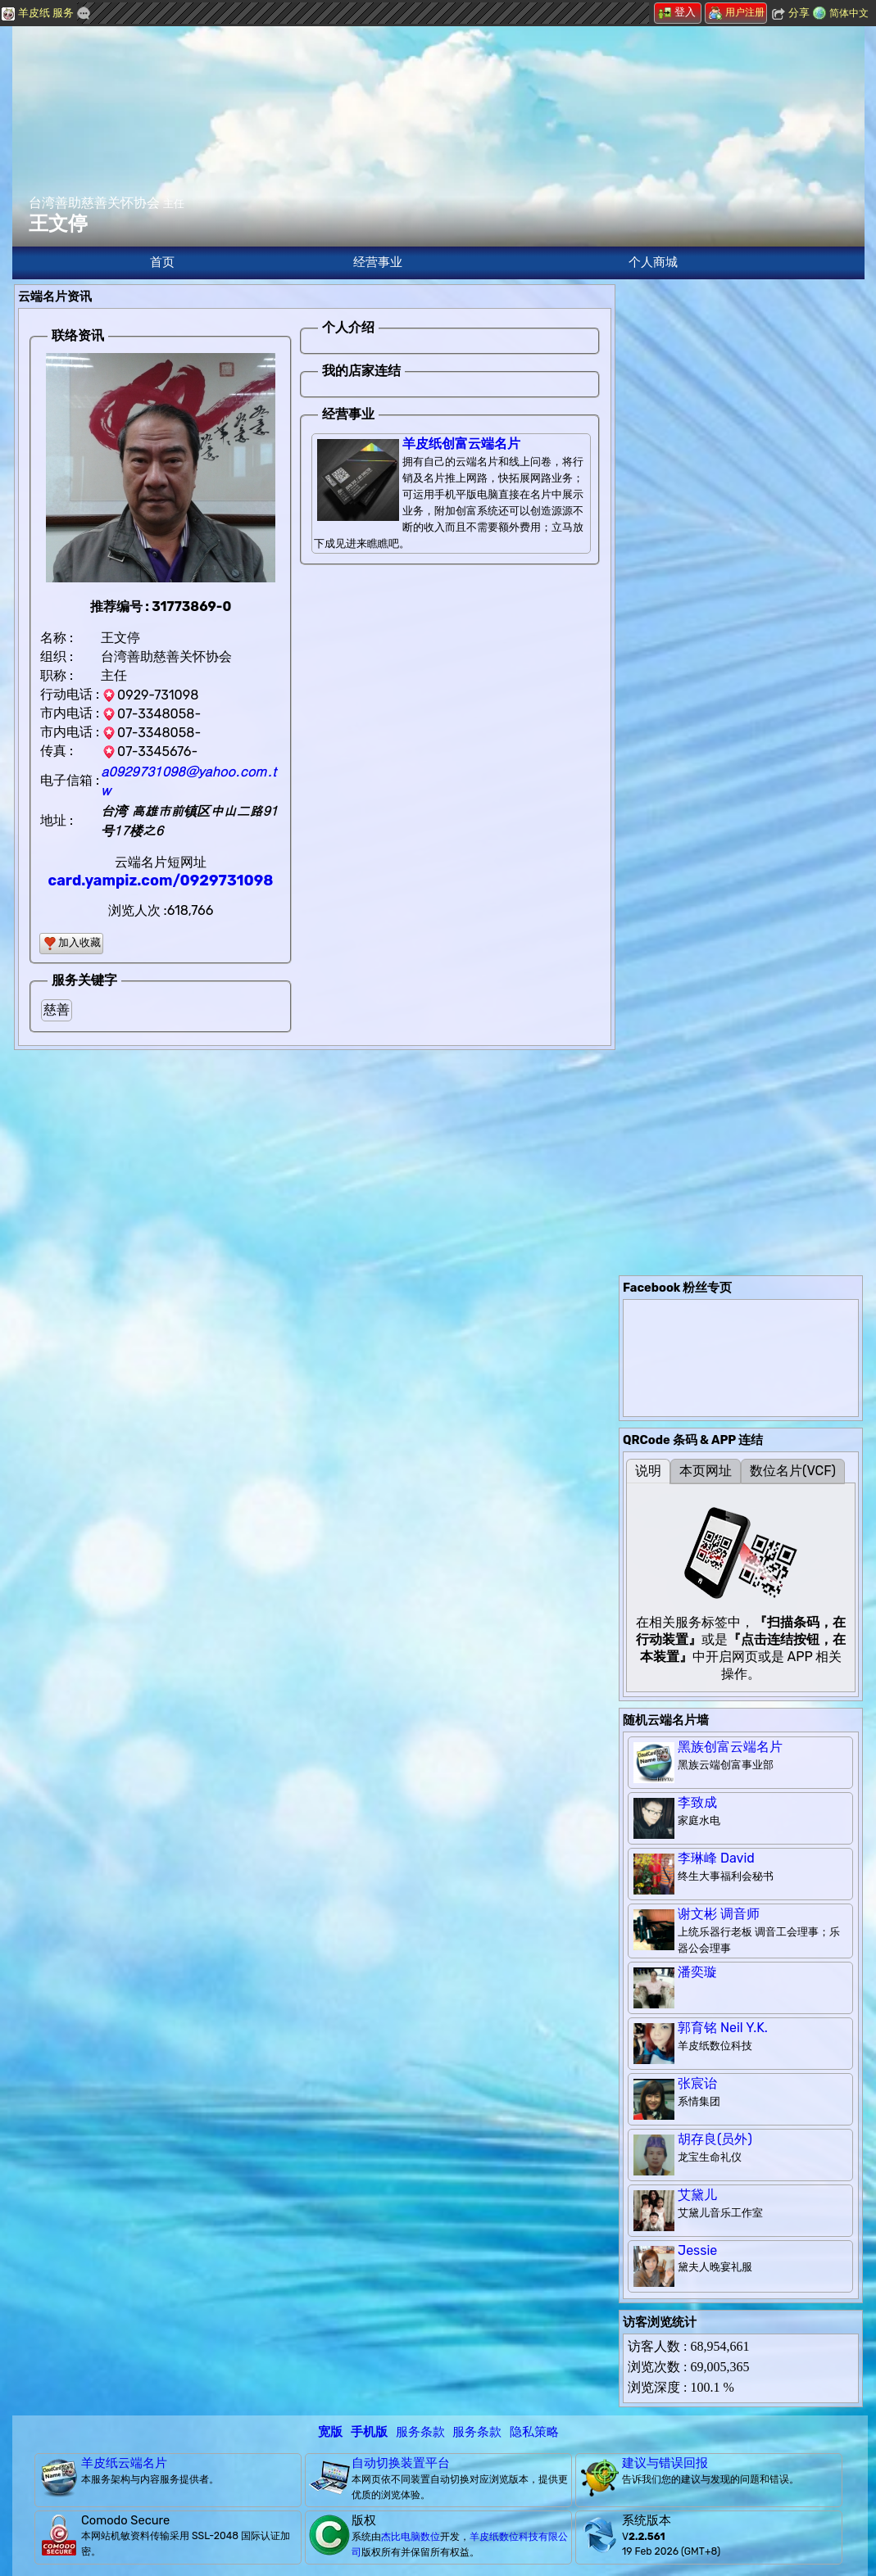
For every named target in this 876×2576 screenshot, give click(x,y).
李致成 (697, 1802)
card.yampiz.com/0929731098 (161, 880)
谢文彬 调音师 (719, 1914)
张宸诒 (697, 2083)
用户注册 (737, 12)
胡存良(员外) (715, 2139)
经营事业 (377, 262)
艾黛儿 (697, 2195)
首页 (162, 262)
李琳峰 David (716, 1858)
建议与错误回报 (665, 2463)
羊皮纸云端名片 (124, 2463)
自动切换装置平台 (401, 2463)
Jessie (697, 2250)
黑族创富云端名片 (730, 1746)
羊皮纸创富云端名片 (461, 443)
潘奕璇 (697, 1972)
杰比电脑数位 (410, 2536)
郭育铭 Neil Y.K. (723, 2027)
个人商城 (653, 262)
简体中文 (849, 13)
